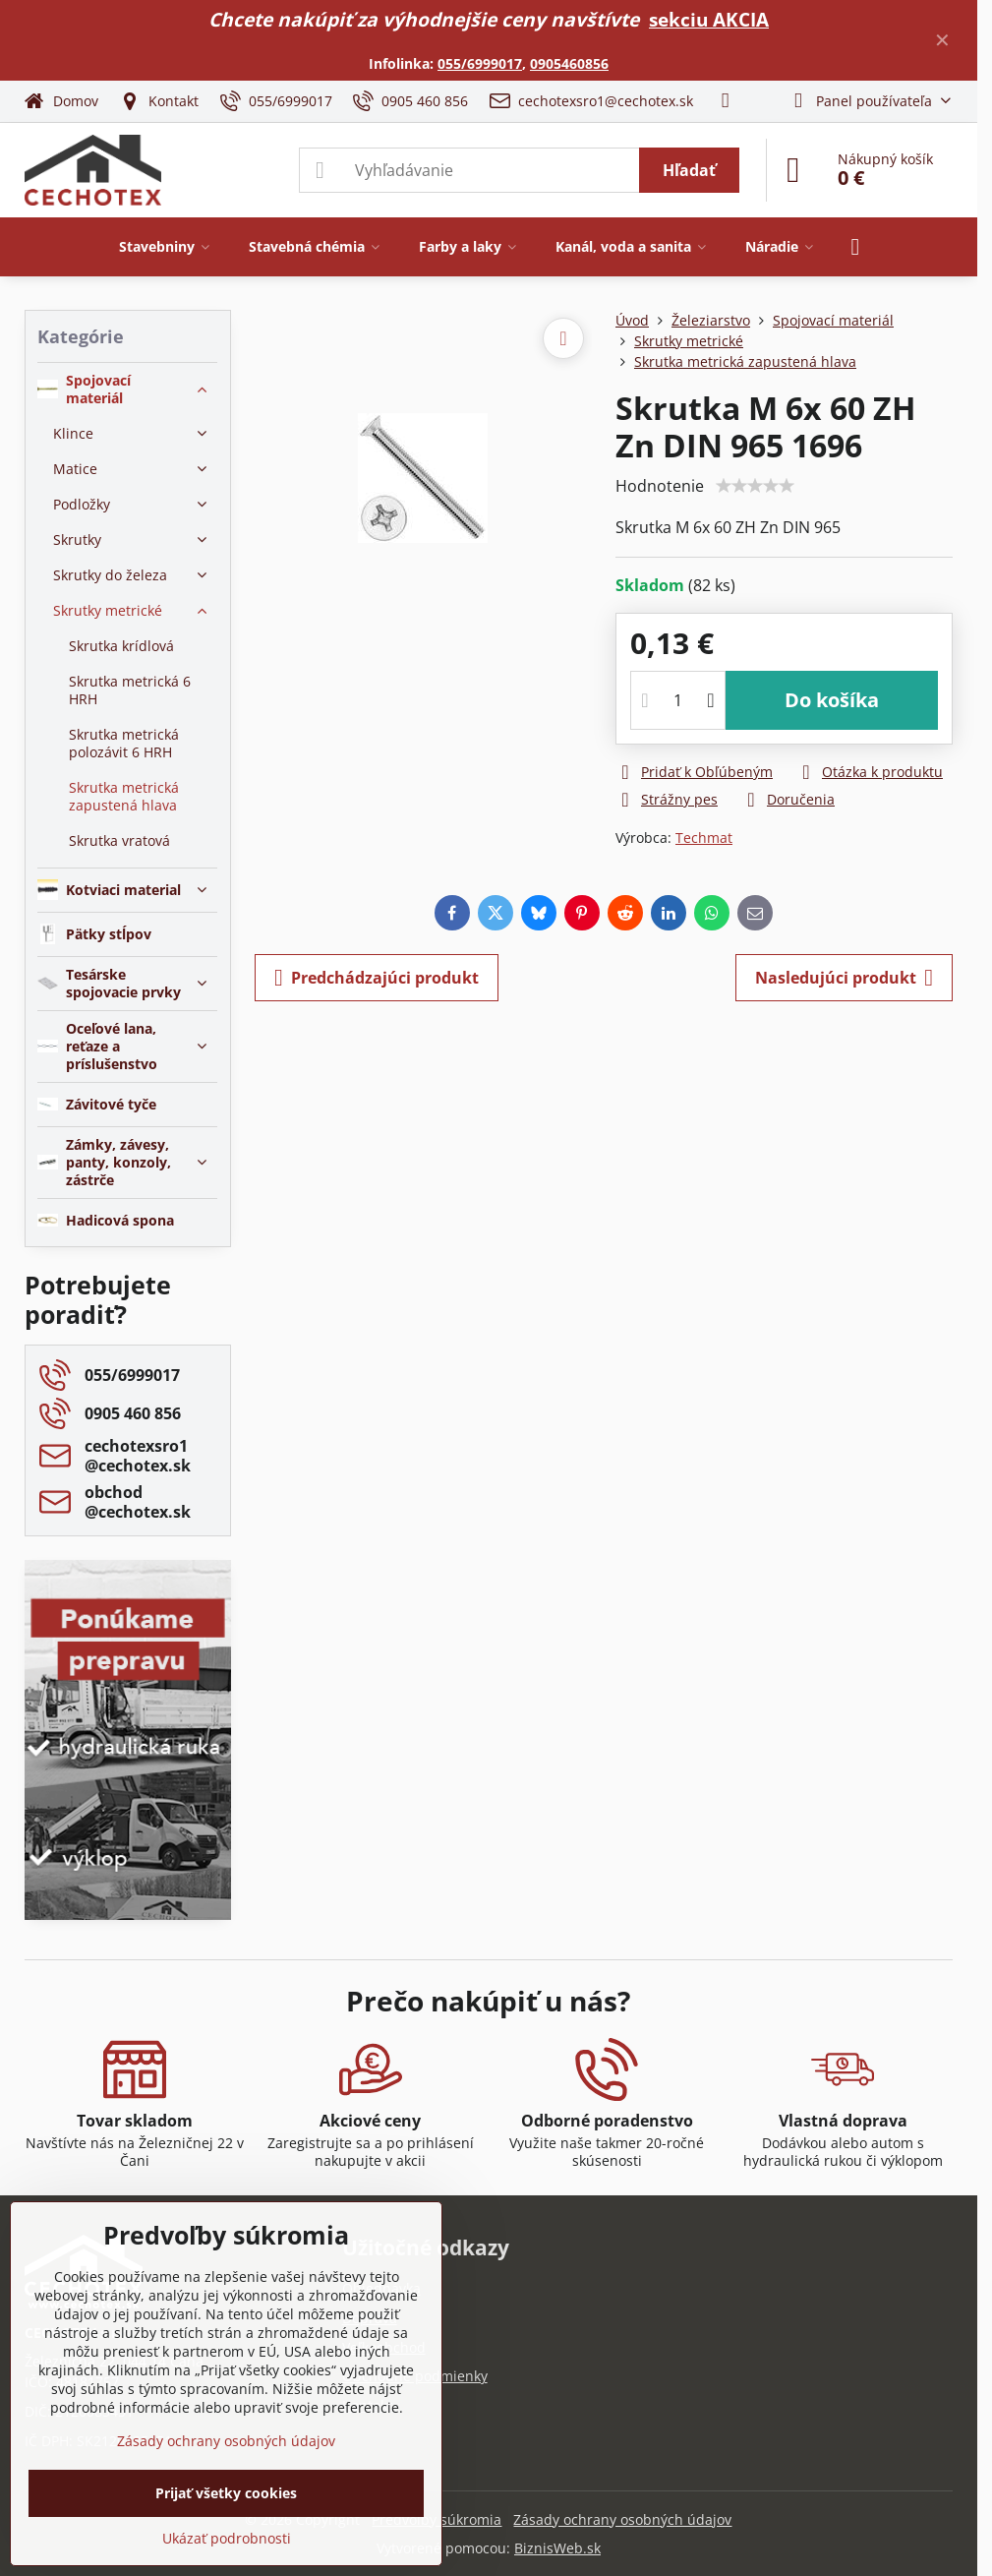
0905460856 (569, 63)
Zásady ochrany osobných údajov (622, 2519)
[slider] (755, 486)
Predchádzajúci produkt (376, 977)
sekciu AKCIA (709, 19)
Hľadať (689, 170)
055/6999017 (480, 63)
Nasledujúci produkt (844, 977)
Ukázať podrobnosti (226, 2538)
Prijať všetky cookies (226, 2493)
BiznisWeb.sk (557, 2548)
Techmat (703, 837)
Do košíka (832, 700)
